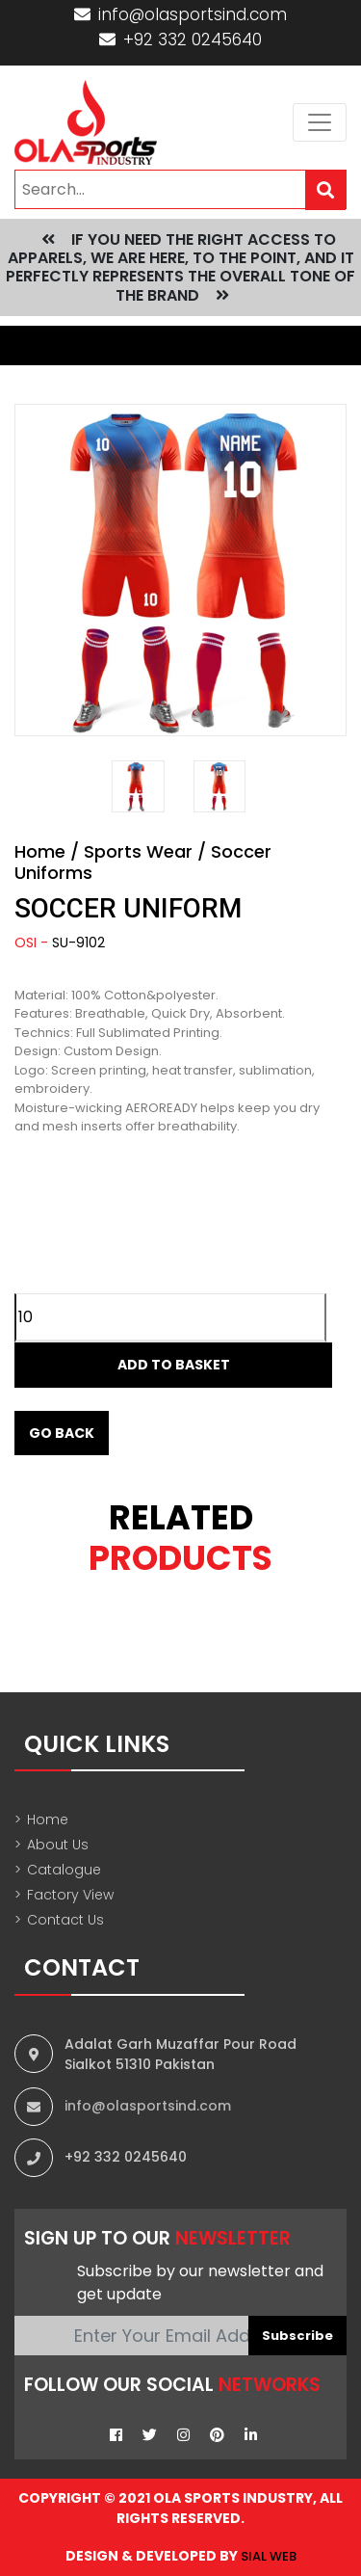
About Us (51, 1845)
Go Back (61, 1433)
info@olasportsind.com (180, 14)
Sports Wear (138, 851)
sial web (269, 2556)
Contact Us (59, 1920)
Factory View (64, 1895)
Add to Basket (173, 1364)
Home (39, 851)
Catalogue (57, 1870)
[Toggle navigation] (320, 122)
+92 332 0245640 (180, 39)
